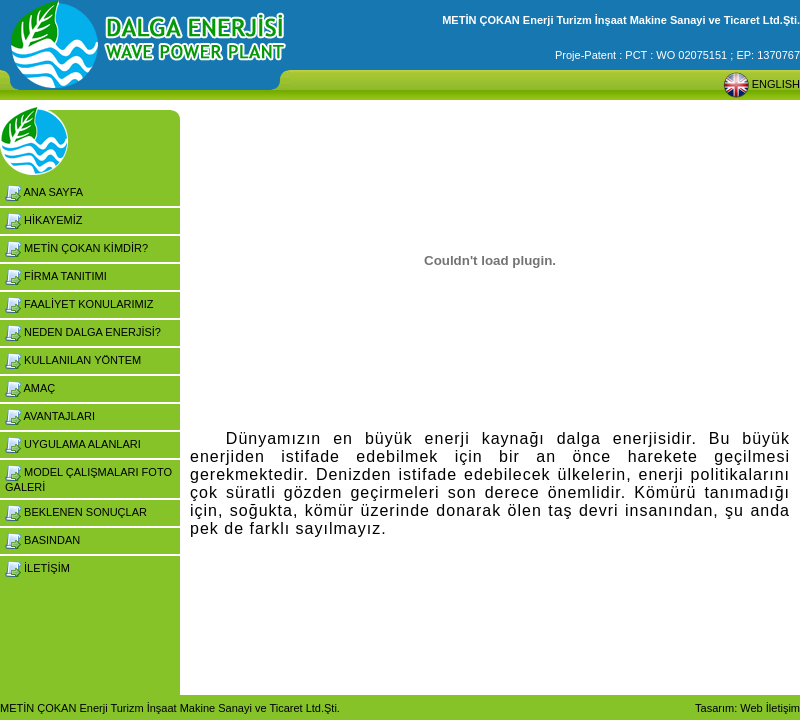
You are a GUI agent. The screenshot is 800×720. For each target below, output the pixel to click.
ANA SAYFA (44, 192)
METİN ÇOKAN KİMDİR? (76, 248)
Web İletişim (770, 708)
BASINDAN (42, 540)
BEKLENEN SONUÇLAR (76, 512)
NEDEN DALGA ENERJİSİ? (83, 332)
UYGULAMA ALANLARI (73, 444)
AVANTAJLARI (50, 416)
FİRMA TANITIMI (56, 276)
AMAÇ (30, 388)
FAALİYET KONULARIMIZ (79, 304)
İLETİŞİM (37, 568)
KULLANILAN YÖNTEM (73, 360)
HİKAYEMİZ (44, 220)
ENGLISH (761, 84)
